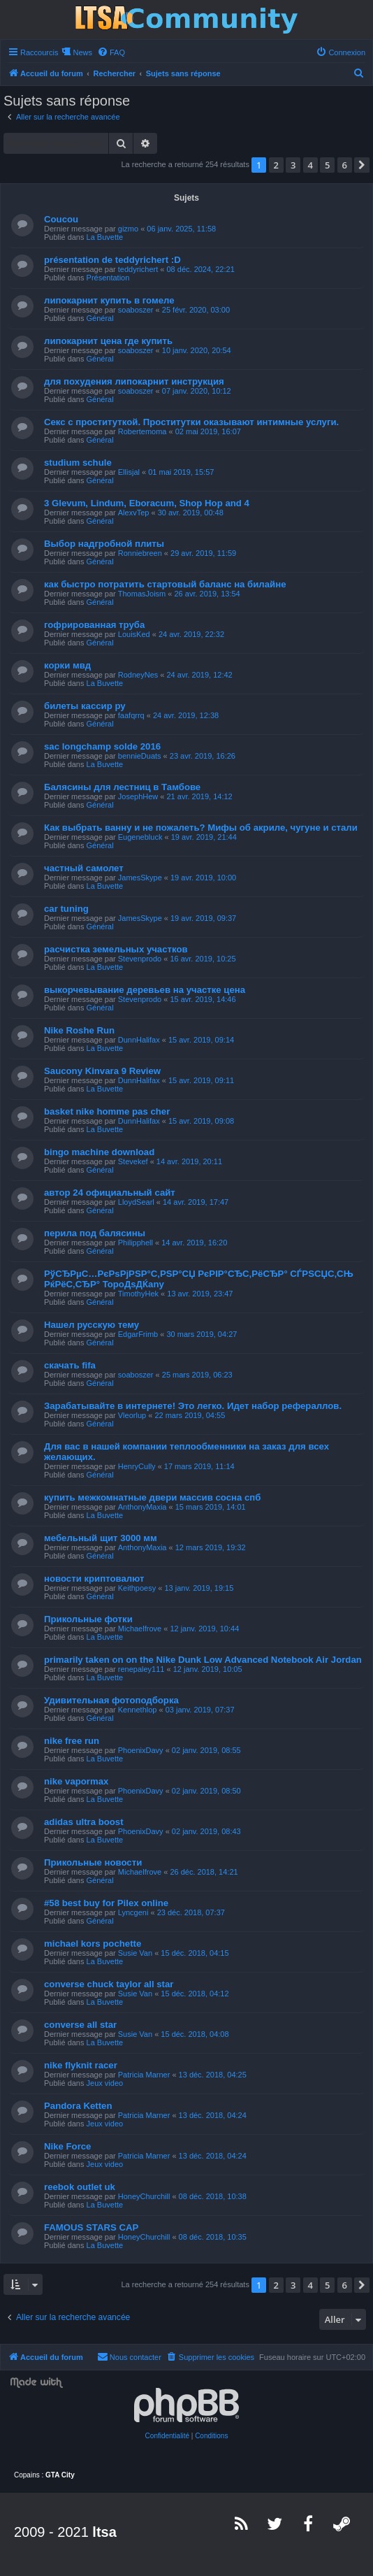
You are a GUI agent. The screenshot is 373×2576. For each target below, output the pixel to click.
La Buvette (105, 237)
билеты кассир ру (85, 706)
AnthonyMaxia (142, 1507)
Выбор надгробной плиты (104, 543)
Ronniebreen (140, 553)
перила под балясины (94, 1233)
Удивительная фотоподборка (111, 1700)
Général (100, 318)
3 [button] (293, 165)
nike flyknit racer (80, 2065)
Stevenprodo (139, 958)
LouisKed (134, 634)
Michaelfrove (139, 1628)
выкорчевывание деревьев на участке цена (144, 990)
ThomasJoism (142, 593)
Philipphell (135, 1242)
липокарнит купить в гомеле (109, 300)
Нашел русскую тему (91, 1324)
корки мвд (67, 665)
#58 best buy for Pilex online (106, 1903)
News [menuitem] (82, 52)
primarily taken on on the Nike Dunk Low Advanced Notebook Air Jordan (203, 1659)
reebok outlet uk (79, 2187)
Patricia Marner (144, 2074)
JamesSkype (140, 877)
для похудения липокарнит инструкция (134, 381)
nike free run (71, 1741)
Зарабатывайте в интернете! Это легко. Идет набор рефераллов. (193, 1406)
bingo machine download (99, 1152)
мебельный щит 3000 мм (100, 1538)
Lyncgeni (133, 1912)
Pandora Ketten (78, 2106)
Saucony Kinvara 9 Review (102, 1071)
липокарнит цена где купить (108, 341)
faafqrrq (131, 715)
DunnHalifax (139, 1040)
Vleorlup (132, 1415)
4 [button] (310, 165)
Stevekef (133, 1161)
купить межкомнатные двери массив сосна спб (152, 1497)
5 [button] (327, 165)
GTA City (60, 2475)
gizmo (128, 228)
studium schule (78, 462)
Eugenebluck (140, 837)
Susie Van (135, 1953)
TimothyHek (138, 1293)
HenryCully (137, 1466)
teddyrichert (138, 269)
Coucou (61, 219)
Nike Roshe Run (79, 1030)
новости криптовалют (94, 1578)
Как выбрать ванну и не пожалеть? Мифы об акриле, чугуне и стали (201, 827)
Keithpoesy (137, 1588)
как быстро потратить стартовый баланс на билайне (165, 584)
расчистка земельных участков (116, 949)
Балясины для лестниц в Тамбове (122, 787)
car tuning (66, 908)
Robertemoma (142, 431)
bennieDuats (139, 756)
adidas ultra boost (84, 1822)
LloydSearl (136, 1202)
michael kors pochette (92, 1943)
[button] (362, 165)
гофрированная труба (94, 625)
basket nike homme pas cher (107, 1111)
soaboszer (136, 310)
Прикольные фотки (88, 1619)
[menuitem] (111, 52)
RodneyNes (138, 675)
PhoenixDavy (140, 1750)
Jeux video (105, 2083)
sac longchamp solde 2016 (102, 746)
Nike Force (67, 2146)
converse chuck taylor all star (108, 1984)
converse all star (80, 2024)
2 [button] (276, 165)
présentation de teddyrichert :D (112, 260)
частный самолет (84, 868)
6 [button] (344, 165)
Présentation (108, 277)
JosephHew (138, 796)
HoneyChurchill (144, 2196)
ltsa (104, 2532)
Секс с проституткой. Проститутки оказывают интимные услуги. (191, 422)
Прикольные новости (93, 1862)
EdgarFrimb (138, 1334)
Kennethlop (137, 1709)
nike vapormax (76, 1781)
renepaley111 (141, 1669)
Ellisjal (129, 472)
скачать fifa (70, 1365)
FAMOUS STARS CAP (91, 2227)
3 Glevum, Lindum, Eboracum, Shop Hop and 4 (146, 503)
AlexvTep (133, 512)
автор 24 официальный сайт (109, 1192)
